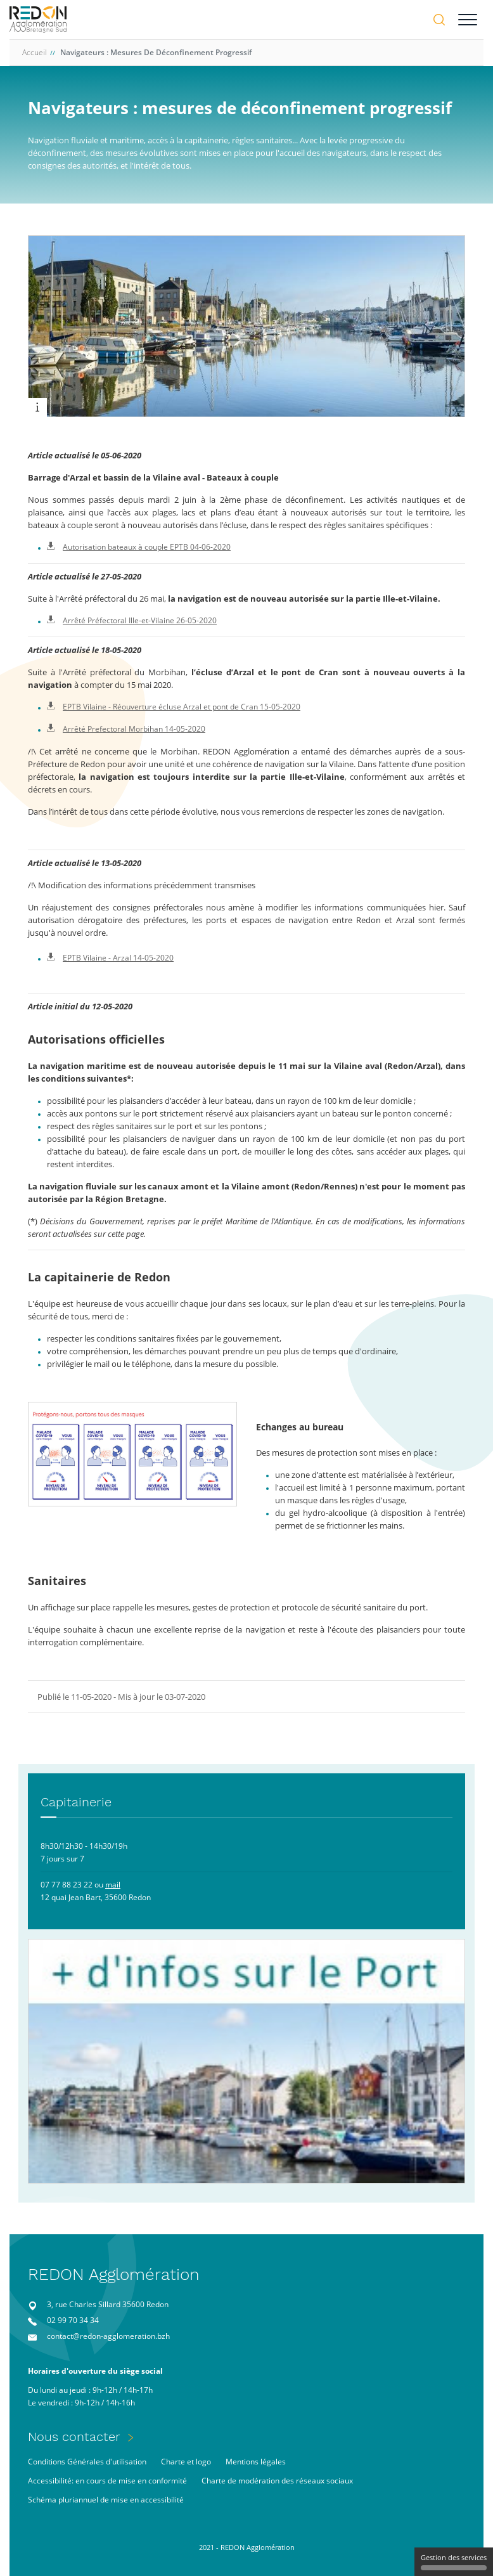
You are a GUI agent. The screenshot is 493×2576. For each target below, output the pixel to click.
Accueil (34, 52)
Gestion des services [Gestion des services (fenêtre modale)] (454, 2561)
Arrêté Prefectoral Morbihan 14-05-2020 (126, 728)
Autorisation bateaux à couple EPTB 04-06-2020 (139, 546)
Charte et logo (186, 2461)
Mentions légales (256, 2461)
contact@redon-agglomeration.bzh (108, 2336)
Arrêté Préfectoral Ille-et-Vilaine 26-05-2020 (132, 620)
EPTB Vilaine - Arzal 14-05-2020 (110, 957)
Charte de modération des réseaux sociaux (277, 2480)
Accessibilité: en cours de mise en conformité (107, 2480)
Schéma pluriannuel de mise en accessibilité (106, 2499)
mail (112, 1884)
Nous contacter (74, 2436)
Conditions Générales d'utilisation (87, 2461)
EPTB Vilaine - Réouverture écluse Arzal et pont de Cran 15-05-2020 (173, 706)
